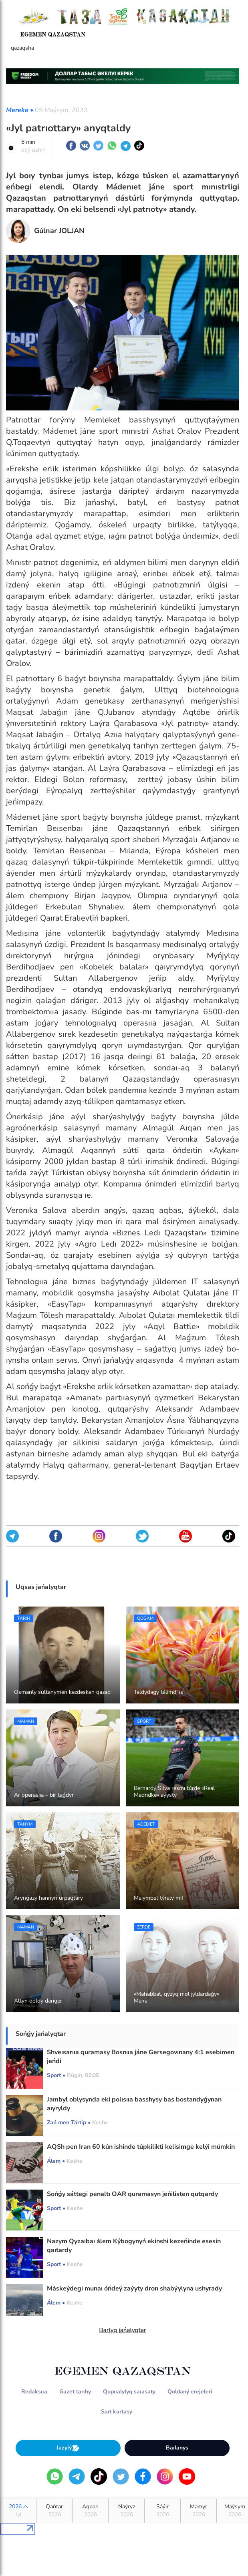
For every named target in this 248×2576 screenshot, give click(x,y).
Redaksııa (34, 2391)
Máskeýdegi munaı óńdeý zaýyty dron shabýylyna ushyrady (134, 2288)
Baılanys (177, 2447)
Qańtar (54, 2511)
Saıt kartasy (116, 2411)
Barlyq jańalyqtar (122, 2330)
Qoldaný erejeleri (189, 2391)
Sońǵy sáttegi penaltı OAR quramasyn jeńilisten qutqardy (132, 2194)
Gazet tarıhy (75, 2391)
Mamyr (198, 2511)
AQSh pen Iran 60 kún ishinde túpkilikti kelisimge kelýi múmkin (141, 2146)
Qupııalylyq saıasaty (129, 2391)
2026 (18, 2511)
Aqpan (90, 2511)
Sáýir (162, 2511)
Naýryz (126, 2511)
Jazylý (68, 2448)
